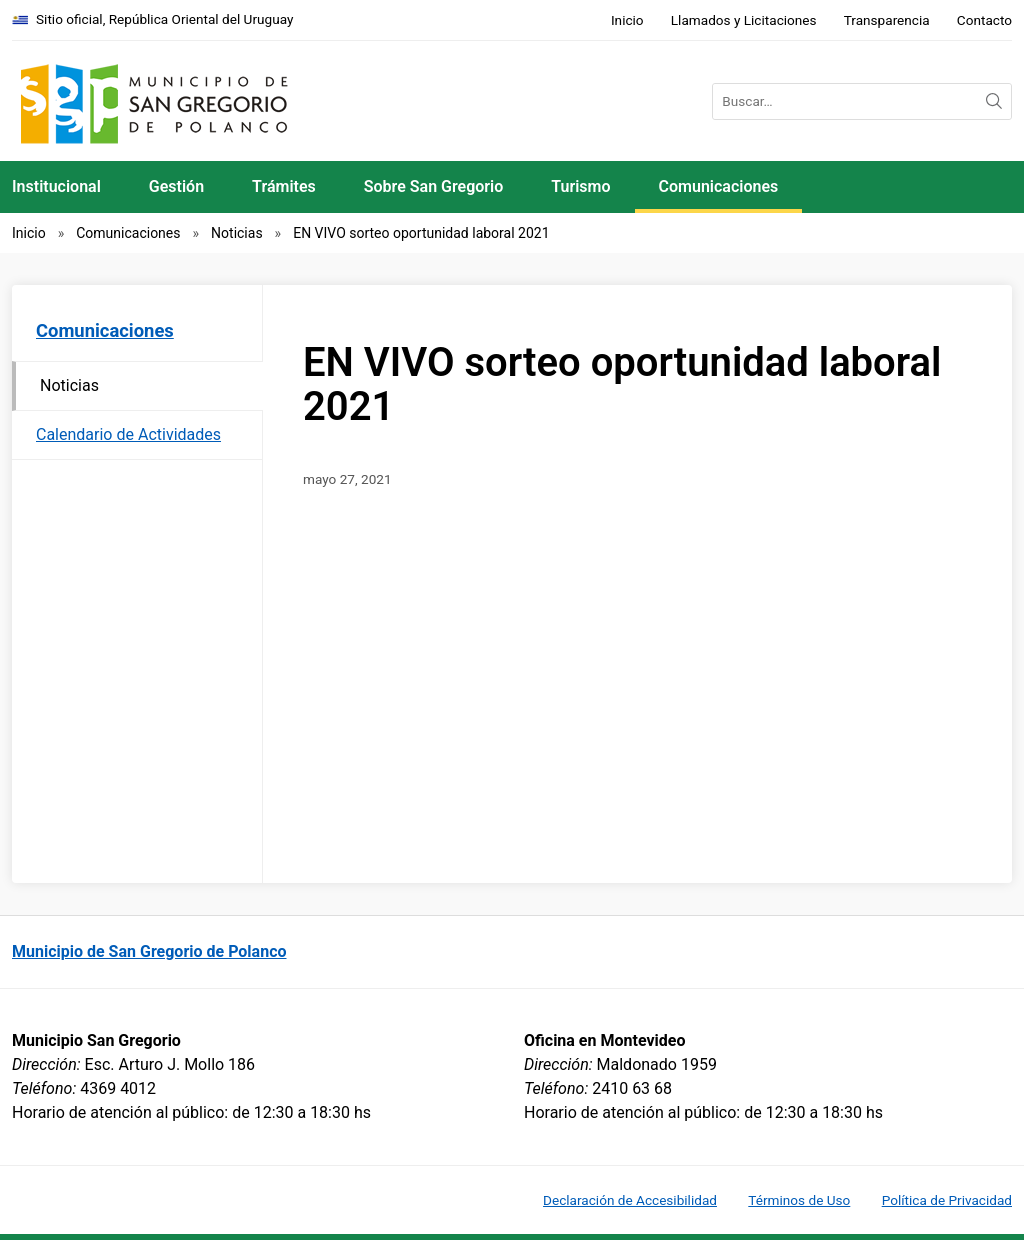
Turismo (580, 186)
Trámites (284, 186)
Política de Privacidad (947, 1200)
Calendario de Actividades (128, 434)
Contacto (984, 20)
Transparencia (887, 20)
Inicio (627, 20)
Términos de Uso (799, 1200)
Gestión (176, 186)
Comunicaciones (719, 186)
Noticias (237, 233)
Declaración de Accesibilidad (630, 1200)
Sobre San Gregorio (434, 186)
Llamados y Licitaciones (744, 20)
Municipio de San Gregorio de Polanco (149, 951)
